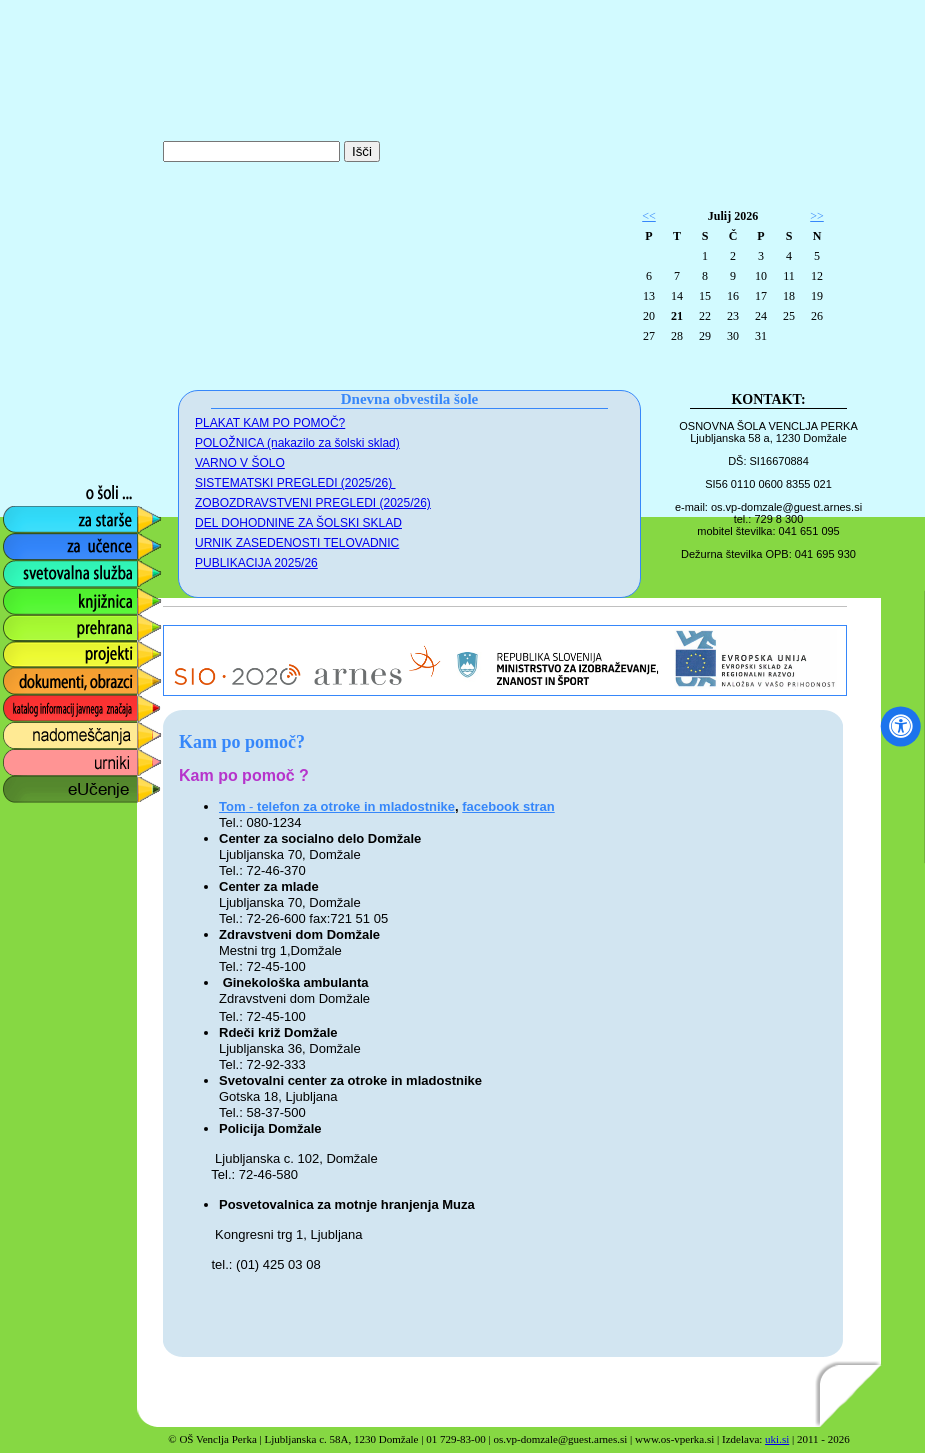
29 (705, 336)
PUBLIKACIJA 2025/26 (256, 563)
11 (789, 276)
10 (761, 276)
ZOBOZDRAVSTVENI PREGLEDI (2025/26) (313, 503)
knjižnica (30, 595)
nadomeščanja (52, 730)
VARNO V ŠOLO (240, 463)
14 (677, 296)
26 (817, 316)
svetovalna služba (63, 568)
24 (761, 316)
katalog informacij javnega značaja (62, 708)
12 (817, 276)
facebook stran (508, 806)
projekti (26, 649)
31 (761, 336)
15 (705, 296)
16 (733, 296)
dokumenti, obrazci (67, 676)
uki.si (777, 1439)
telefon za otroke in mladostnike (356, 806)
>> (817, 216)
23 (733, 316)
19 (817, 296)
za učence (36, 541)
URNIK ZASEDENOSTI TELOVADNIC (297, 543)
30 (733, 336)
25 (789, 316)
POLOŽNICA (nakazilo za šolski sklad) (297, 443)
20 (649, 316)
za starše (32, 514)
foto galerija (41, 460)
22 (705, 316)
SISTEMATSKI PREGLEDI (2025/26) (295, 483)
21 (677, 316)
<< (649, 216)
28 (677, 336)
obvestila (31, 433)
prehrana (32, 622)
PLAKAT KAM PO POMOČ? (270, 423)
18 (789, 296)
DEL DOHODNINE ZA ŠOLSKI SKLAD (298, 523)
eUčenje (29, 784)
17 (761, 296)
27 (649, 336)
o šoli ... (27, 487)
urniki (19, 757)
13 (649, 296)
